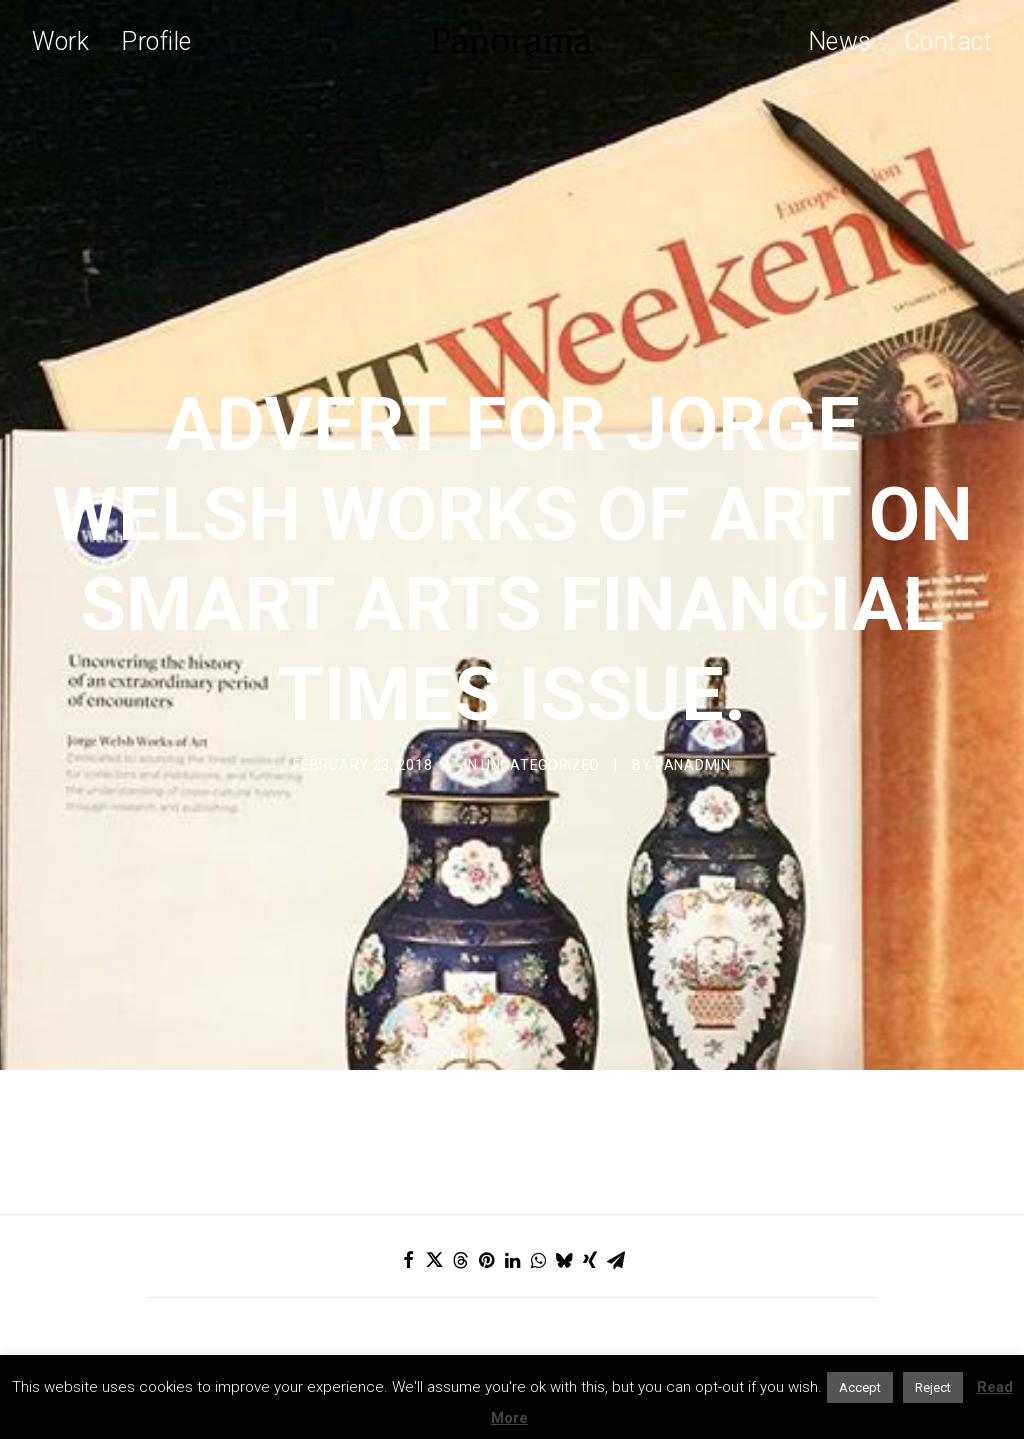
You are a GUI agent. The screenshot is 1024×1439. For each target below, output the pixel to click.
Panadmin (693, 694)
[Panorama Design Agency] (511, 41)
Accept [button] (860, 1387)
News (840, 41)
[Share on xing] (590, 1117)
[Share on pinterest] (486, 1117)
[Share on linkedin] (512, 1117)
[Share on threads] (460, 1117)
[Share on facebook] (408, 1117)
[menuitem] (67, 41)
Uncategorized (540, 694)
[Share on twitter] (434, 1117)
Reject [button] (933, 1387)
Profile (156, 41)
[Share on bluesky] (564, 1117)
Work (60, 41)
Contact (948, 41)
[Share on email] (616, 1117)
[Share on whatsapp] (538, 1117)
